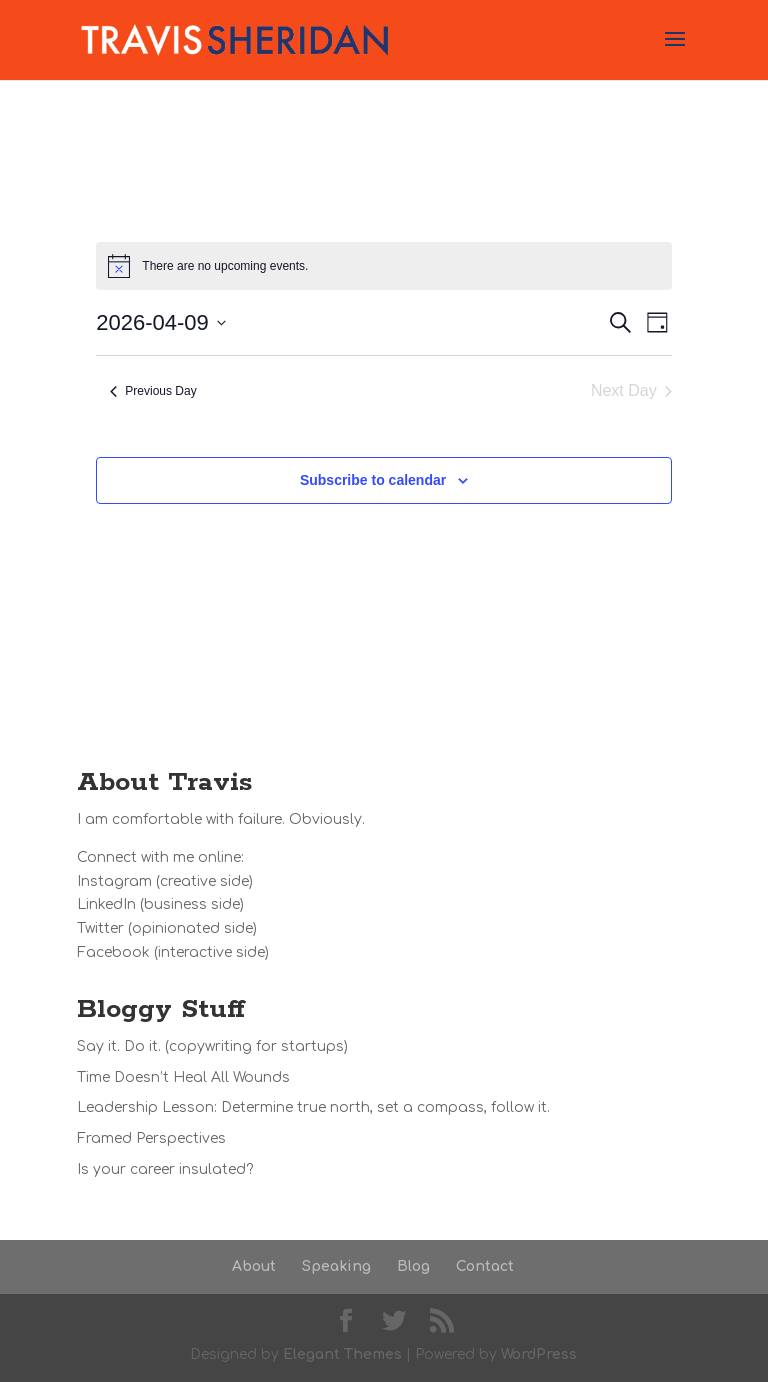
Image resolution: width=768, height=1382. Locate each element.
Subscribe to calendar (373, 480)
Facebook (113, 952)
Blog (413, 1266)
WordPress (539, 1354)
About (254, 1266)
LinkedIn (106, 904)
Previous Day (153, 391)
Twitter (100, 928)
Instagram (114, 881)
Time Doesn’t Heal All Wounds (183, 1077)
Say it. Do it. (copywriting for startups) (212, 1046)
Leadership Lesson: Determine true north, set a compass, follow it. (313, 1107)
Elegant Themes (342, 1354)
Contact (485, 1266)
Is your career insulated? (165, 1169)
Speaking (336, 1266)
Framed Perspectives (151, 1138)
